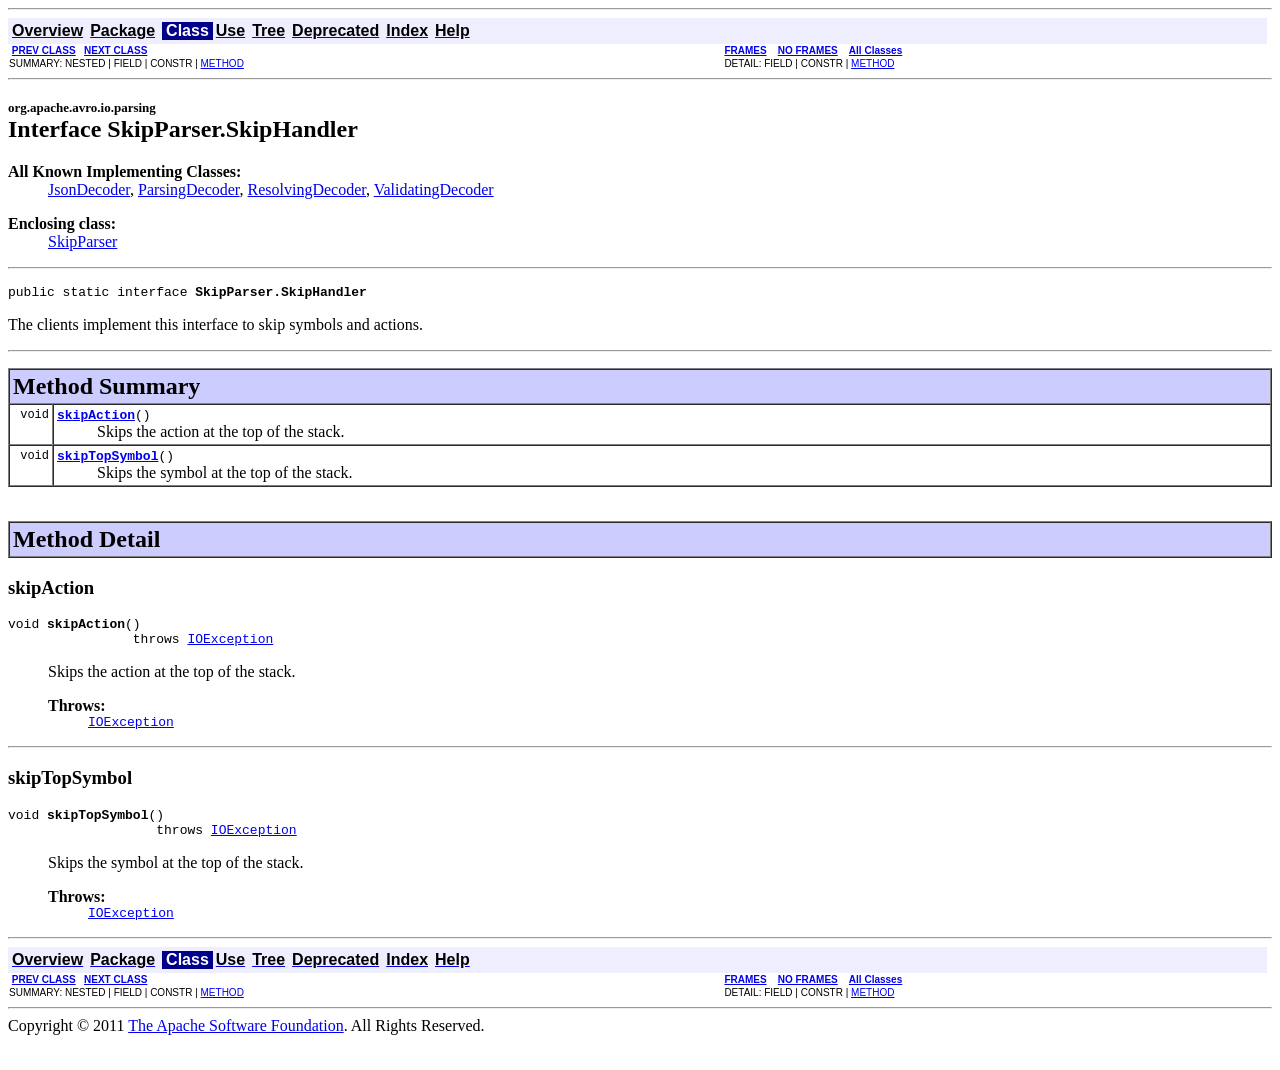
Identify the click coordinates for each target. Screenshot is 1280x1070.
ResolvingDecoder (307, 189)
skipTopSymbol (107, 464)
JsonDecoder (89, 189)
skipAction (96, 420)
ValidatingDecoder (434, 189)
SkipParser (82, 241)
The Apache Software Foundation (236, 1052)
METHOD (222, 63)
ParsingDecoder (189, 189)
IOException (230, 653)
